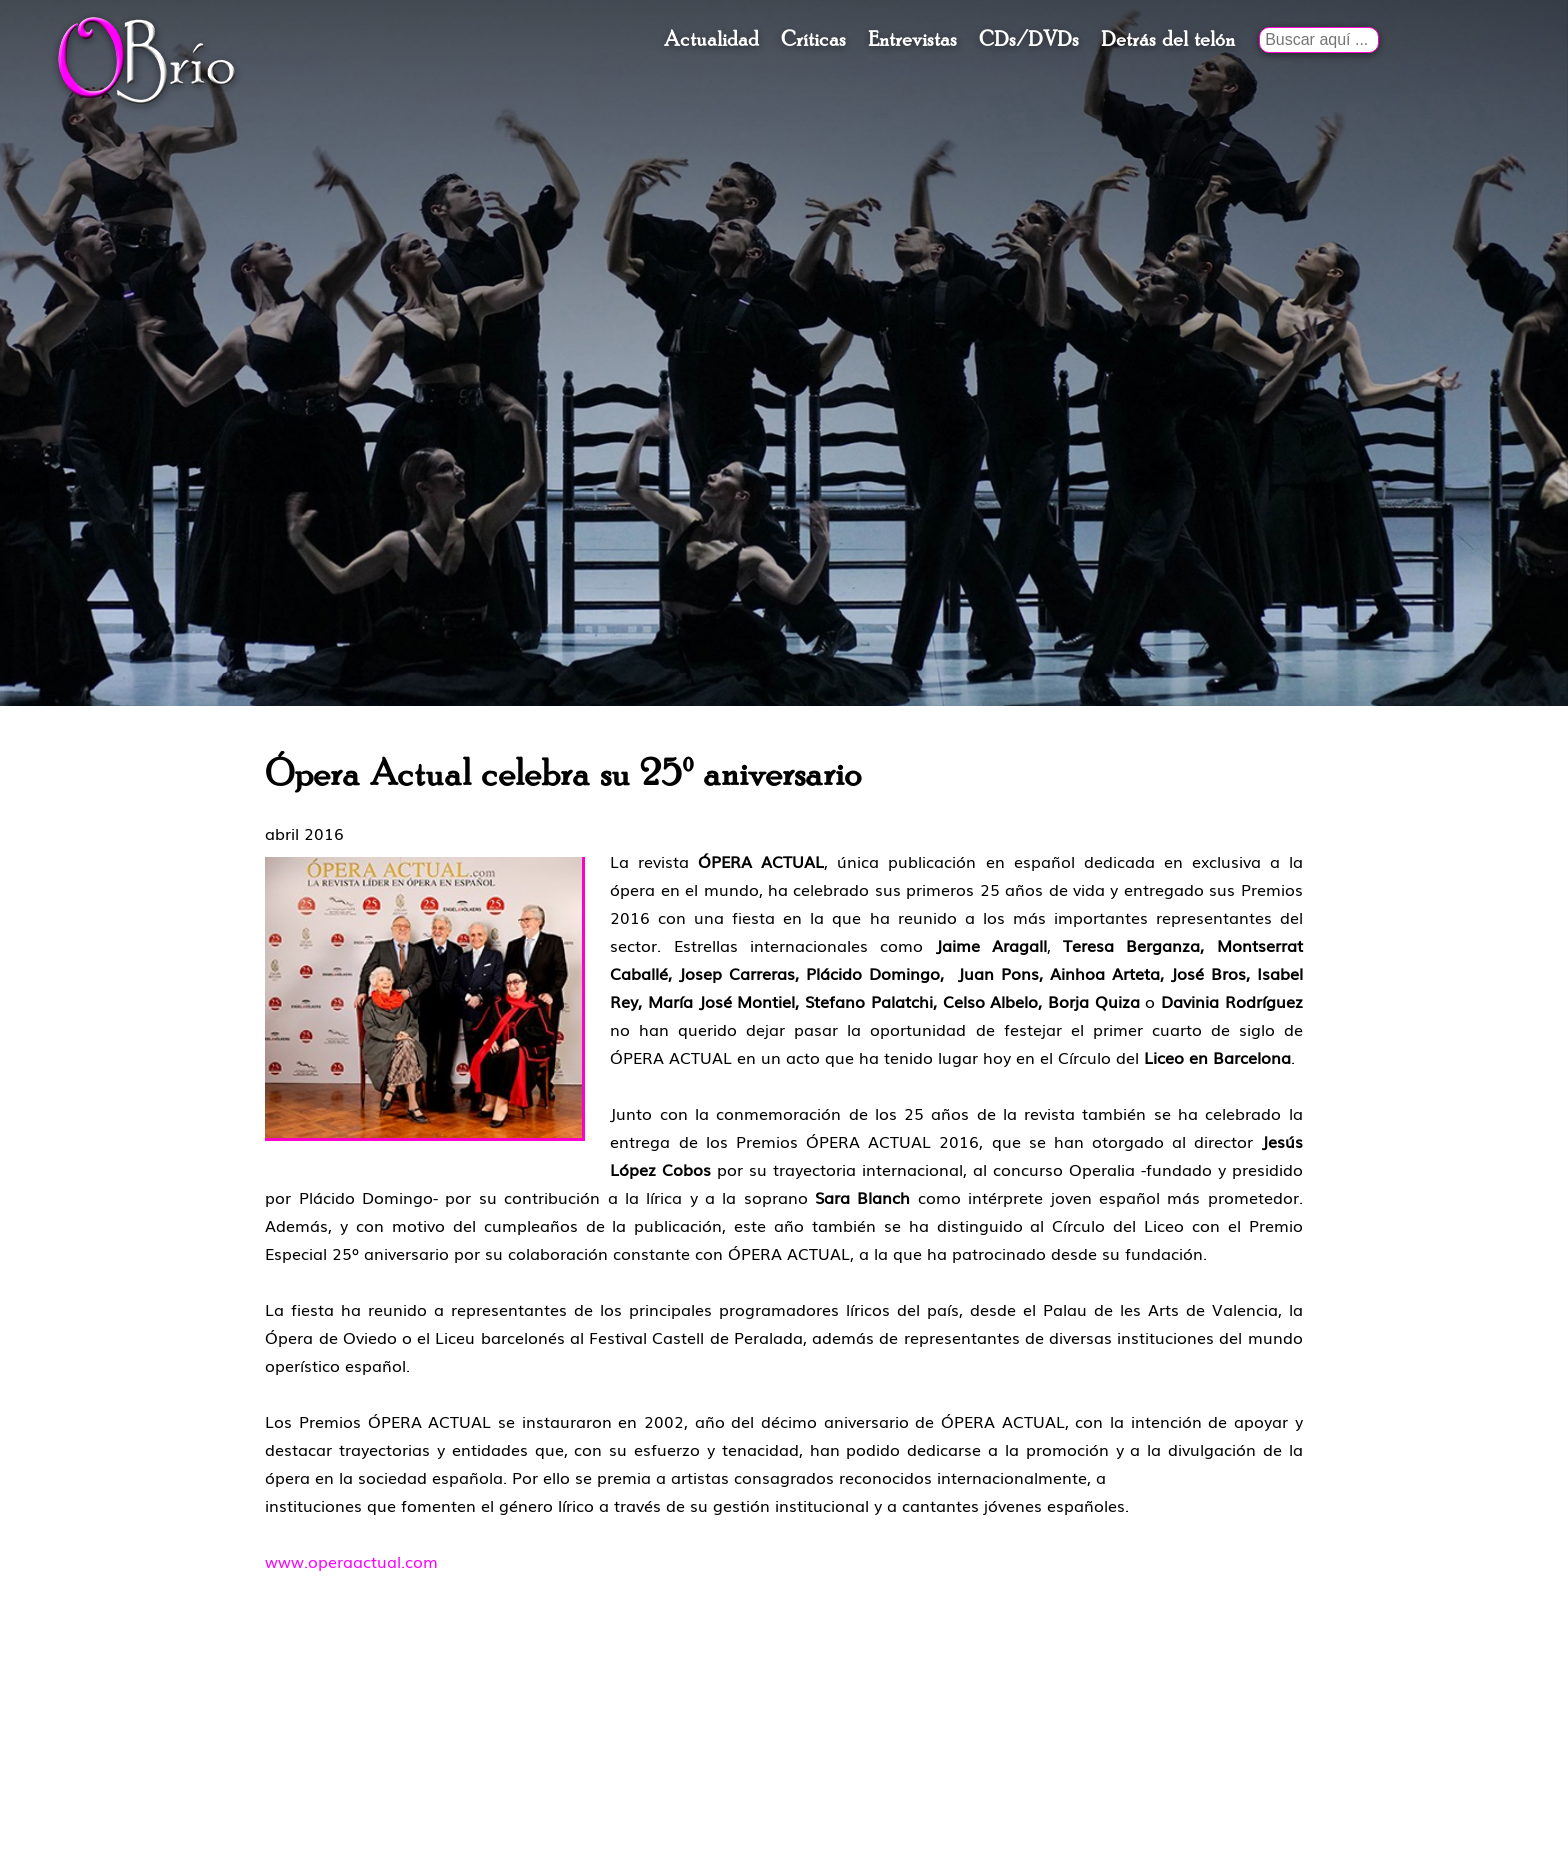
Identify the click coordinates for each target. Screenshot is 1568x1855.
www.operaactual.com (351, 1561)
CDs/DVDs (1029, 40)
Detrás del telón (1168, 40)
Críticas (813, 40)
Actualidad (711, 40)
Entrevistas (912, 40)
